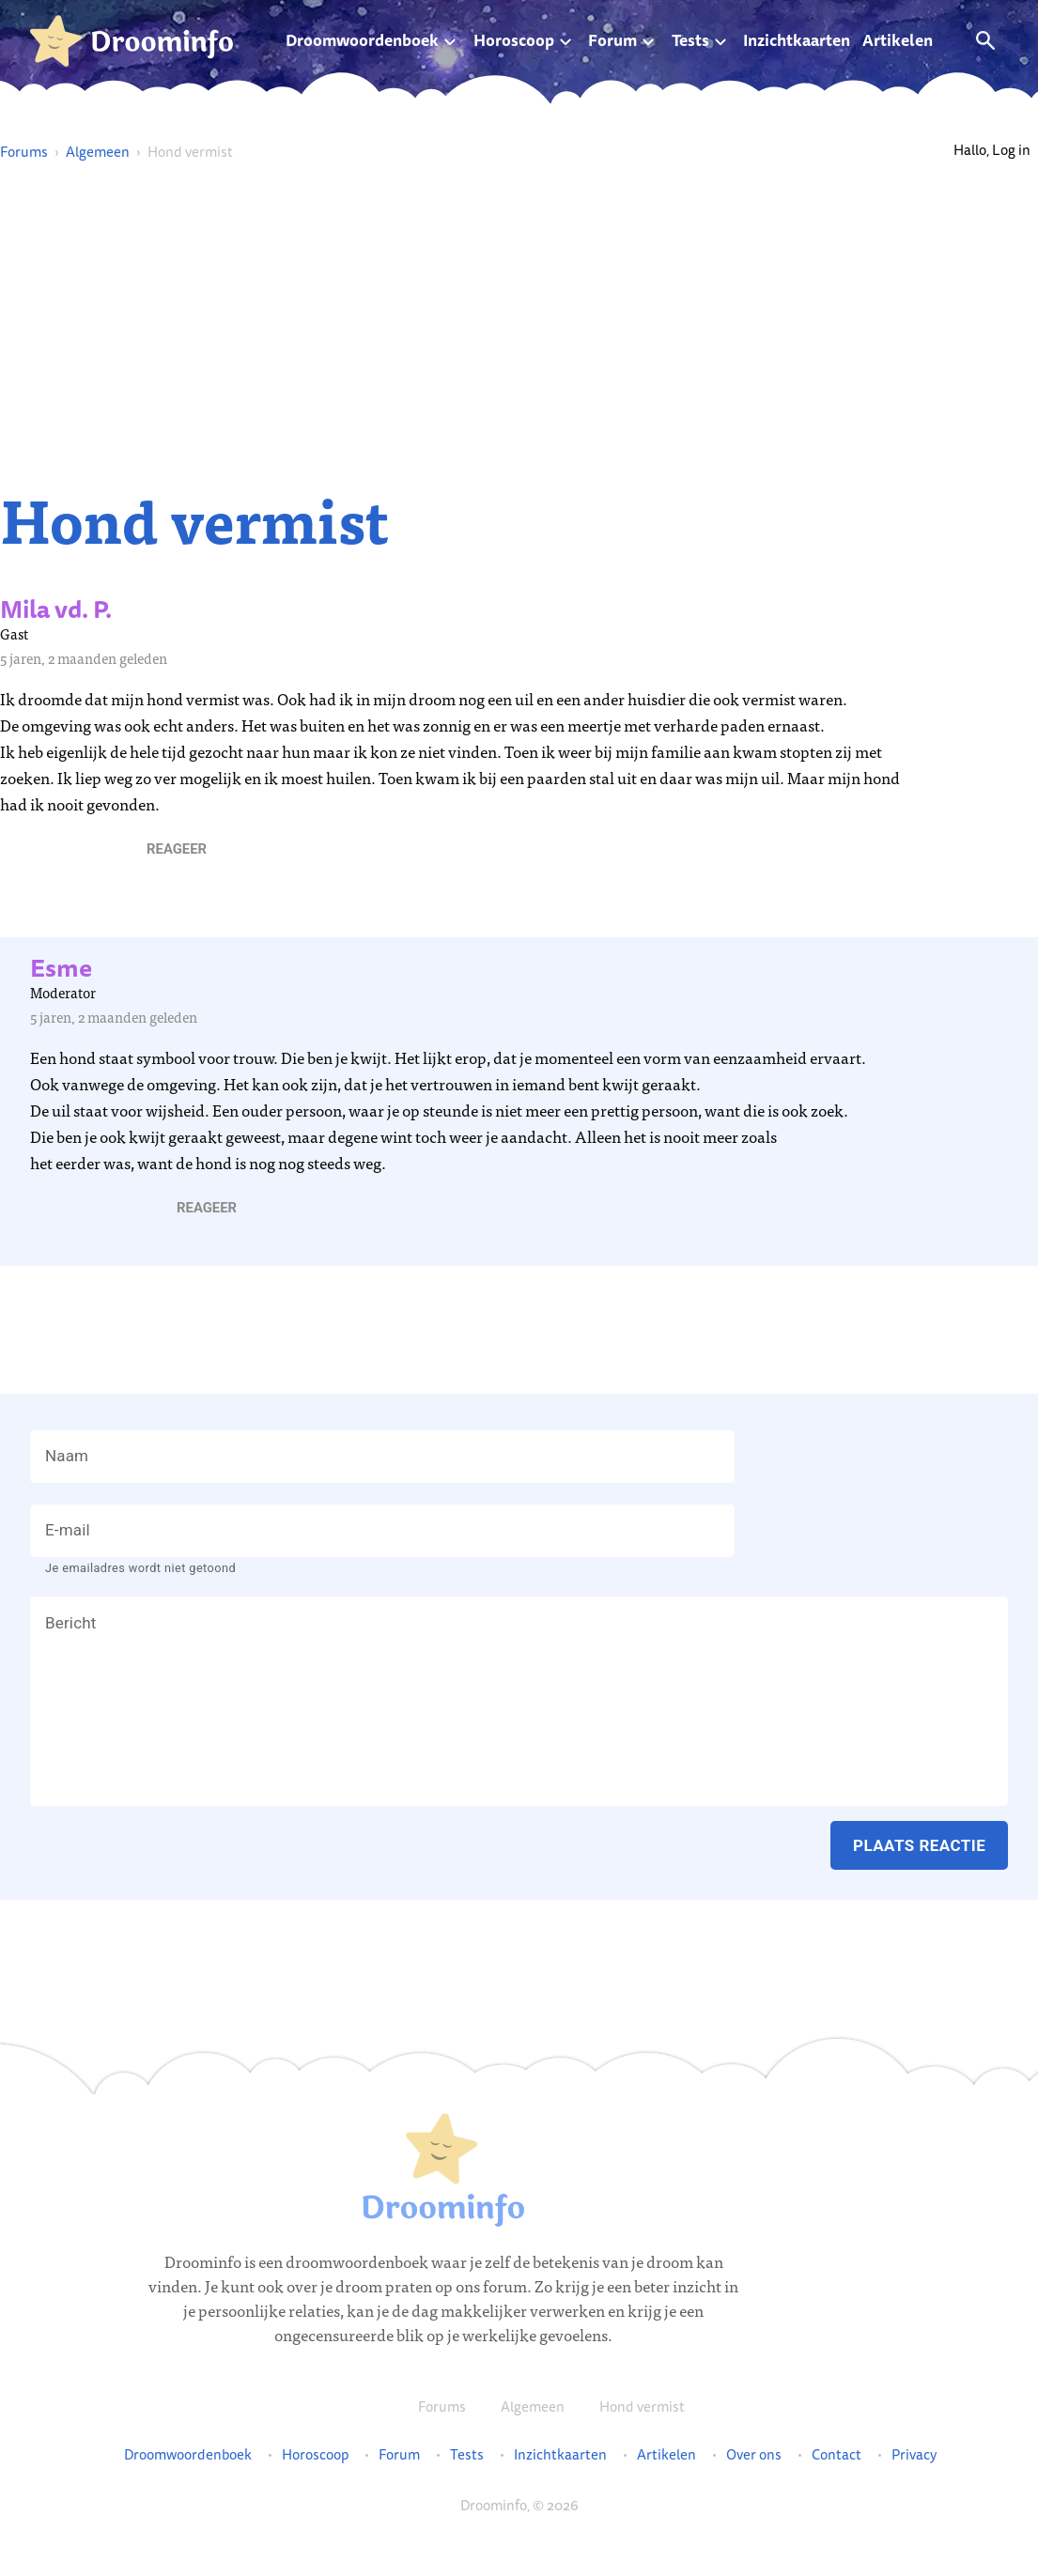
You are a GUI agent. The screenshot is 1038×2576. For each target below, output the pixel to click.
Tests (690, 40)
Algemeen (98, 151)
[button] (176, 849)
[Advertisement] (519, 324)
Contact (836, 2455)
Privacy (914, 2455)
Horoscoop (513, 40)
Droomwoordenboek (362, 40)
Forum (612, 40)
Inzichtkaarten (796, 40)
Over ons (754, 2455)
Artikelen (897, 40)
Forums (24, 151)
